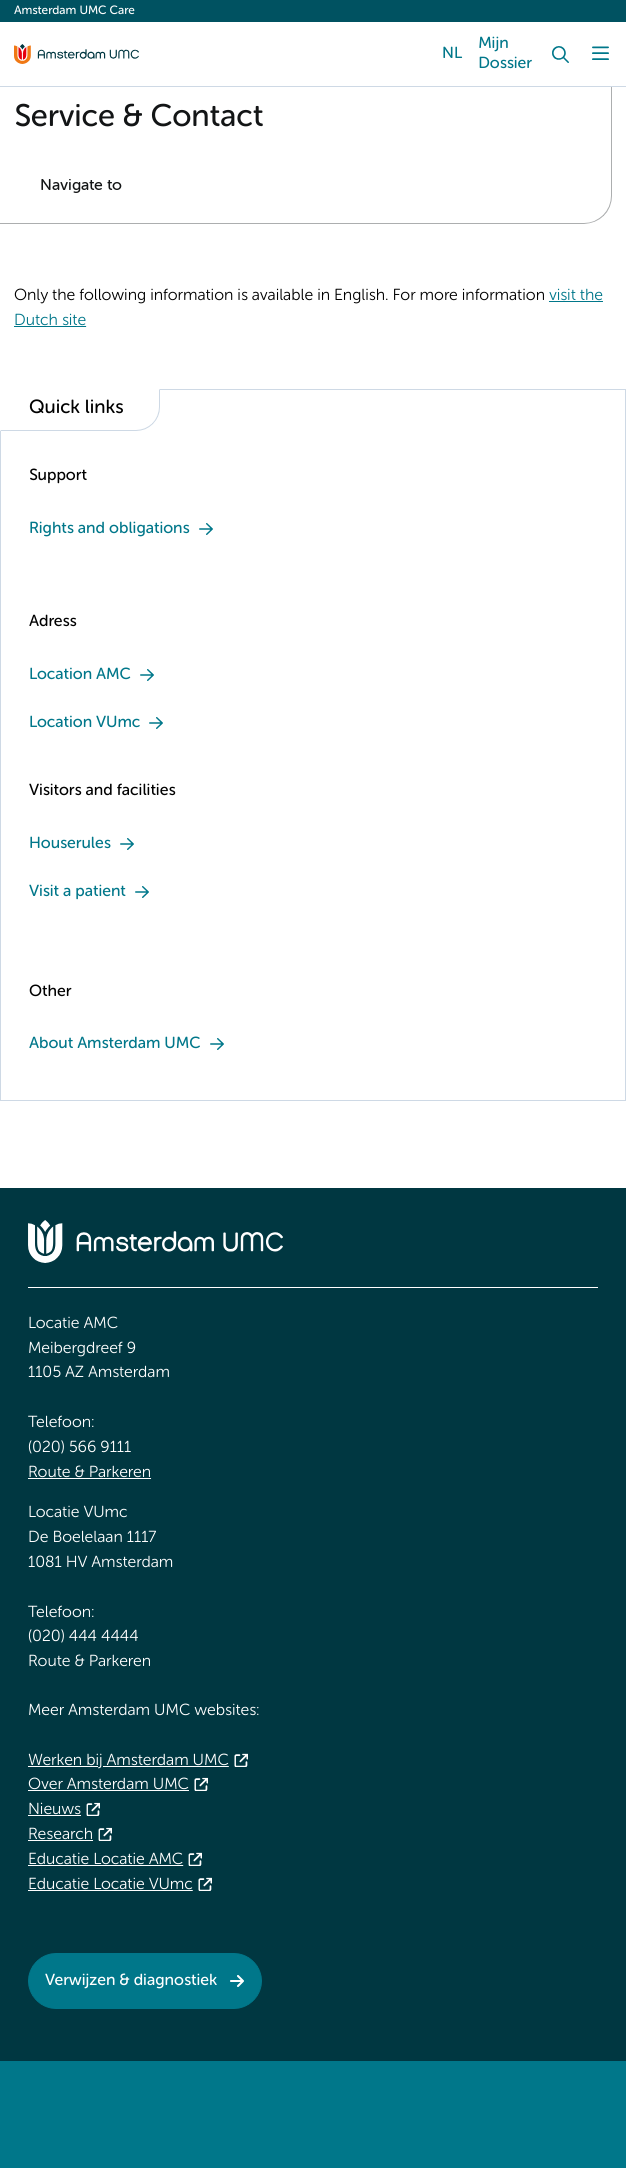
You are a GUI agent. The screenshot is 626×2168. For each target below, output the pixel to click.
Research (60, 1835)
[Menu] (600, 54)
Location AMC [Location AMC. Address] (80, 675)
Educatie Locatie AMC (105, 1860)
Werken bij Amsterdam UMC (128, 1761)
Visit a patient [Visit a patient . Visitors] (77, 892)
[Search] (560, 54)
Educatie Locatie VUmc (110, 1885)
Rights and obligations (109, 529)
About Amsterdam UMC (115, 1044)
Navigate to (81, 186)
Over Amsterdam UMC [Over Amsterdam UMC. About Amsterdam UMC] (108, 1785)
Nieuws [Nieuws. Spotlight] (54, 1810)
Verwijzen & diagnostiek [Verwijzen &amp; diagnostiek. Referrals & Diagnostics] (131, 1981)
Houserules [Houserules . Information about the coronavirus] (70, 844)
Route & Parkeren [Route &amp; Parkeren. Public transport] (89, 1473)
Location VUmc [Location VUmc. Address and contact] (84, 723)
